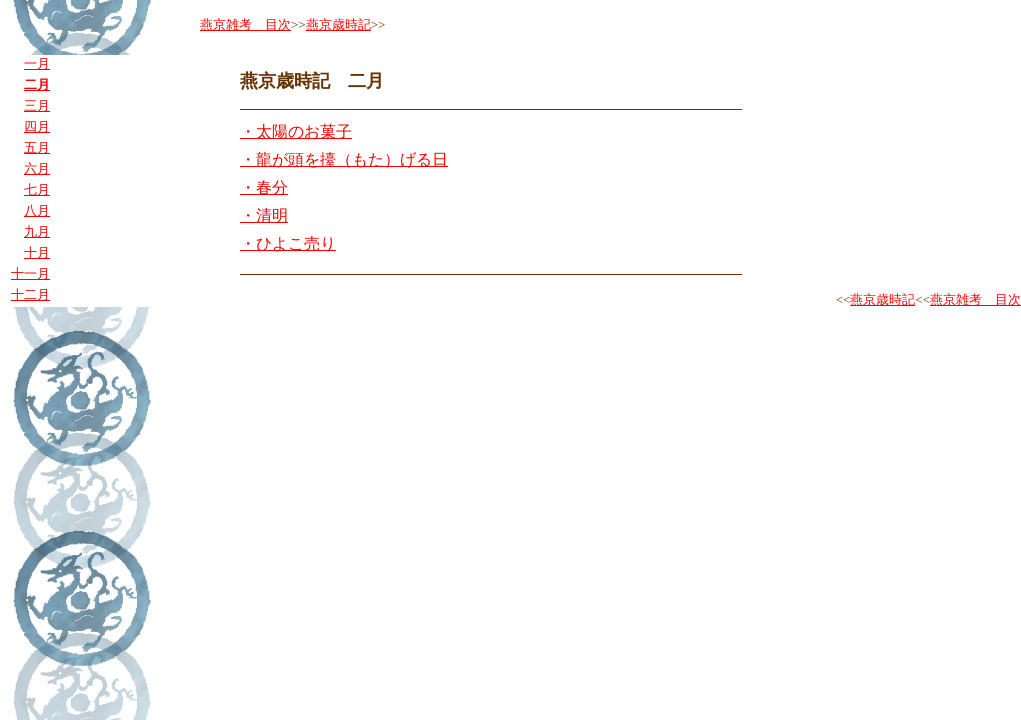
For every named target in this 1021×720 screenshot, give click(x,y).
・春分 (264, 187)
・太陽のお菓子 (296, 131)
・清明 (264, 215)
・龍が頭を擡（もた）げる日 (344, 159)
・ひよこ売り (288, 243)
